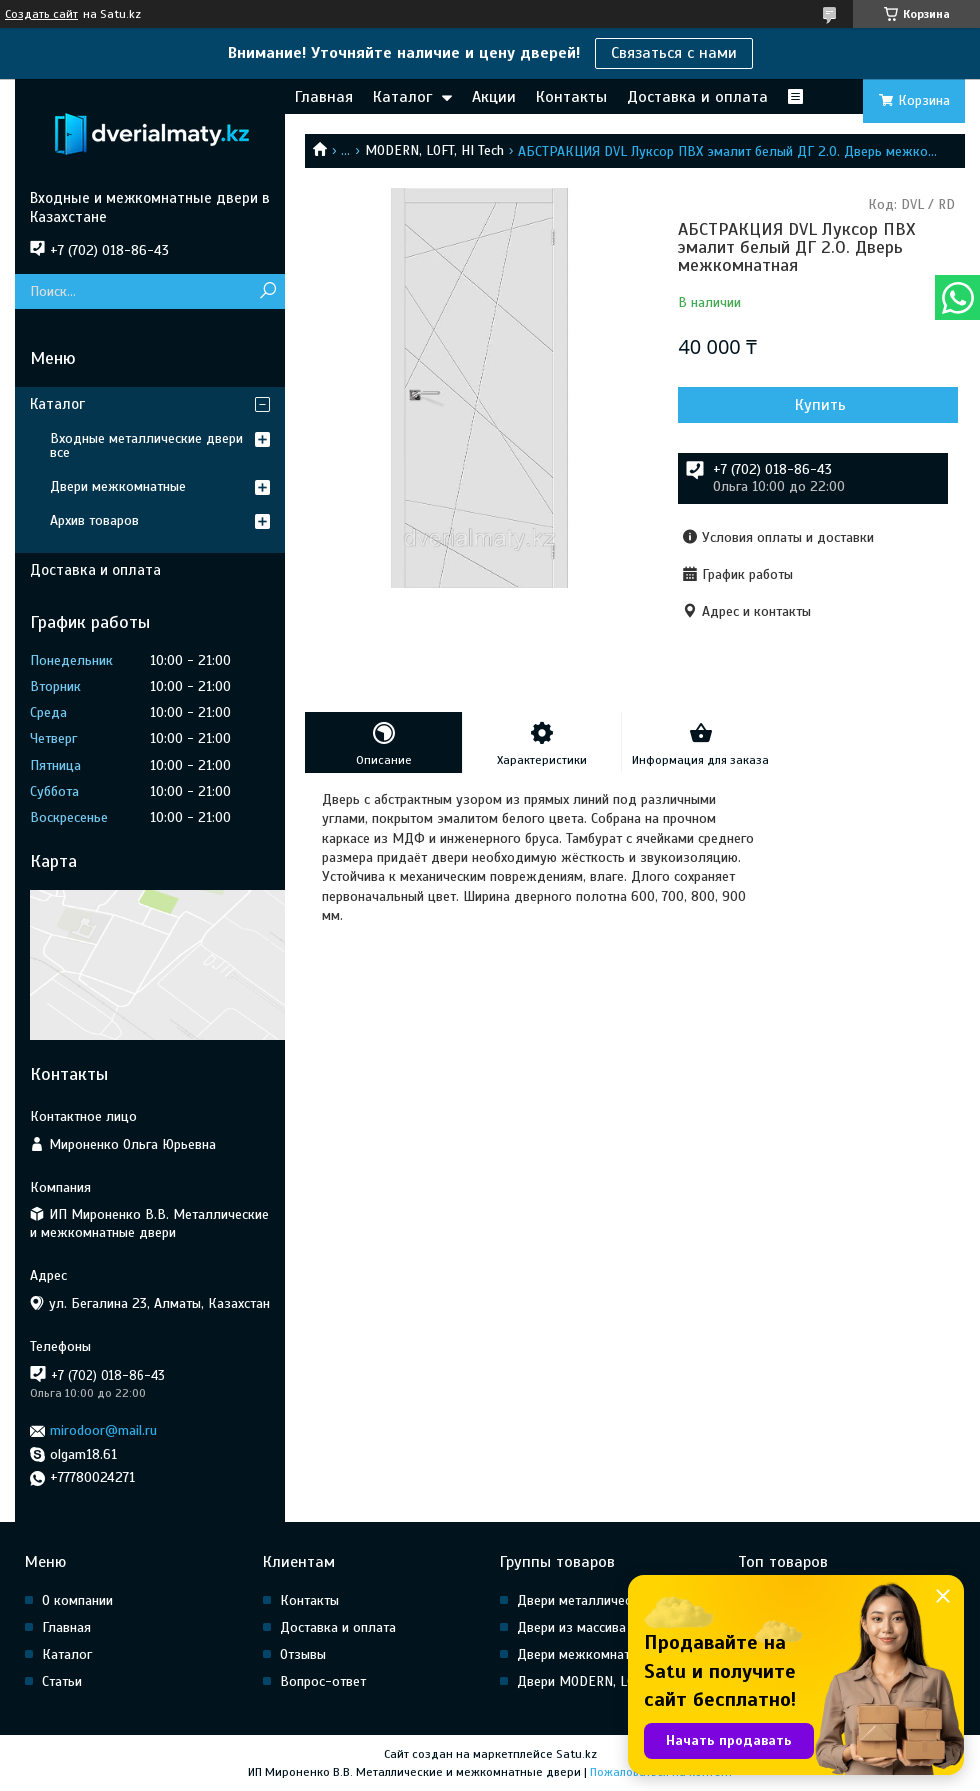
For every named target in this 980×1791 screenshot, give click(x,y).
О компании (77, 1600)
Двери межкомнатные (118, 486)
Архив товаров (94, 520)
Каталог (402, 97)
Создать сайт (41, 14)
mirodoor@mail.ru (103, 1430)
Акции (494, 97)
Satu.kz (576, 1754)
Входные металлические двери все (146, 445)
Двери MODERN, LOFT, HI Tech (607, 1681)
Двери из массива (571, 1627)
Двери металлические (584, 1600)
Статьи (62, 1681)
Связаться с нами (674, 53)
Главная (324, 97)
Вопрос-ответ (323, 1681)
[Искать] (267, 291)
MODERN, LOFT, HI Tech (434, 150)
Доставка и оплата (697, 97)
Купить (820, 405)
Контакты (571, 97)
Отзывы (303, 1654)
